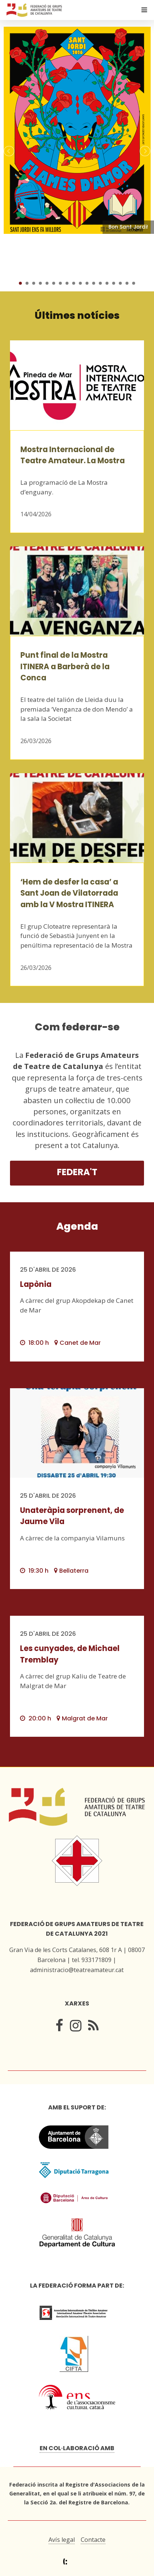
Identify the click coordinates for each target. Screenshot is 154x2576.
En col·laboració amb (77, 2448)
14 (107, 283)
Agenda (77, 1226)
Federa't (77, 1172)
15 (113, 283)
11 (87, 283)
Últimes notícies (77, 315)
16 (120, 283)
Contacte (93, 2540)
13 (100, 283)
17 (126, 283)
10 (80, 283)
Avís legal (61, 2540)
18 (133, 283)
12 (93, 283)
